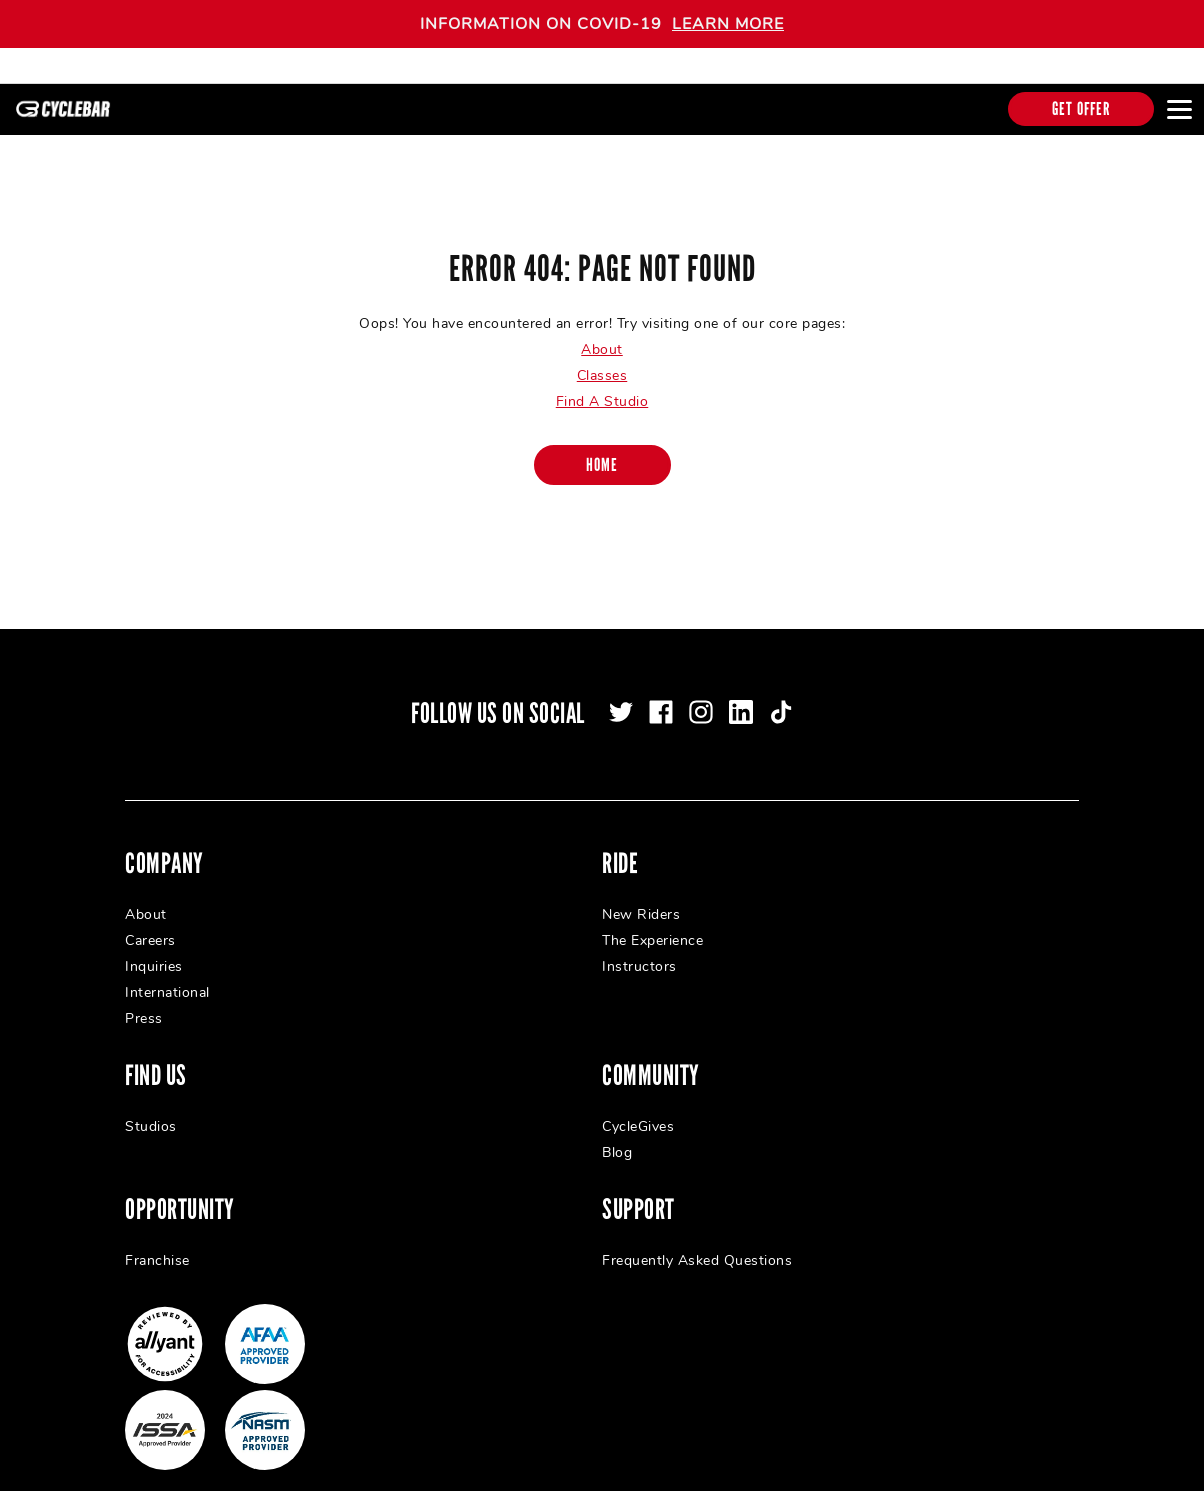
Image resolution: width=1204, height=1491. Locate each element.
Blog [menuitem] (617, 1137)
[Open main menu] (1179, 109)
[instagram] (701, 697)
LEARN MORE (728, 24)
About (602, 334)
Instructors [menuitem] (639, 951)
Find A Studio (602, 386)
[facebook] (661, 697)
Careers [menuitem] (150, 925)
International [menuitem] (167, 977)
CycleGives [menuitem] (638, 1111)
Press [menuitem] (144, 1003)
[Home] (602, 450)
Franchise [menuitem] (157, 1245)
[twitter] (621, 697)
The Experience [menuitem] (652, 925)
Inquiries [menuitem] (154, 951)
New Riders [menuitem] (641, 899)
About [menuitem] (146, 899)
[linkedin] (741, 697)
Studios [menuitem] (151, 1111)
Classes (602, 360)
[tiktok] (781, 697)
